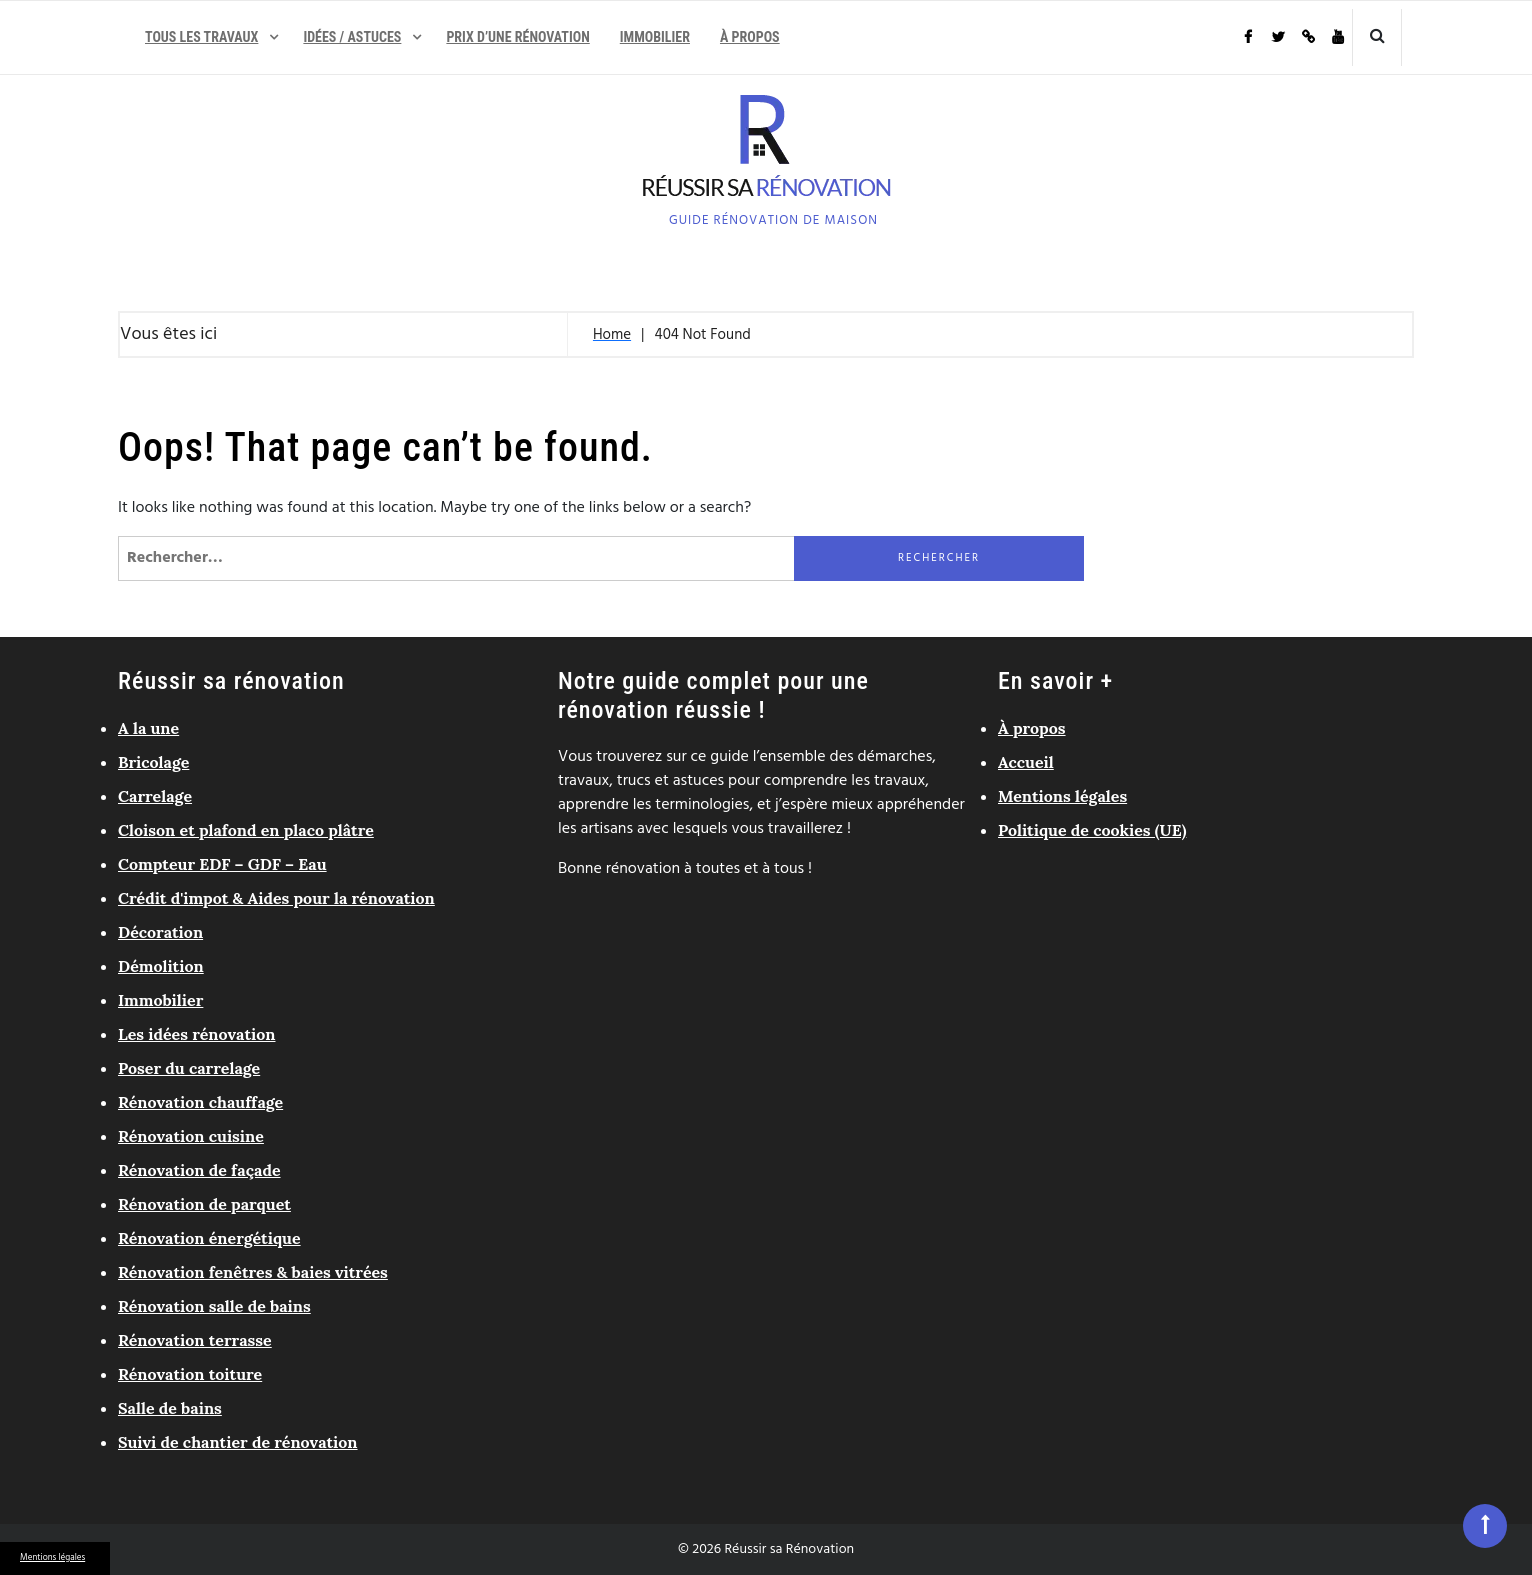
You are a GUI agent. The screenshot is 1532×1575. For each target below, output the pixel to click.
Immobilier (655, 37)
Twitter (1277, 37)
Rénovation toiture (190, 1374)
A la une (148, 728)
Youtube (1337, 37)
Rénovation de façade (199, 1170)
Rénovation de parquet (204, 1204)
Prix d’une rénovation (517, 37)
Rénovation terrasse (195, 1340)
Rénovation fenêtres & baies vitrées (253, 1272)
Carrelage (155, 796)
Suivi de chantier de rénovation (238, 1442)
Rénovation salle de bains (214, 1306)
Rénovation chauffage (200, 1102)
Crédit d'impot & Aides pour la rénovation (276, 898)
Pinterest (1307, 37)
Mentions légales (52, 1558)
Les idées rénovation (197, 1034)
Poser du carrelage (189, 1068)
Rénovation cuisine (191, 1136)
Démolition (161, 966)
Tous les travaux (201, 37)
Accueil (1026, 762)
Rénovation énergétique (209, 1238)
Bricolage (153, 762)
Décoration (160, 932)
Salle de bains (170, 1408)
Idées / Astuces (352, 37)
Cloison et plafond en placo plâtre (246, 830)
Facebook (1247, 37)
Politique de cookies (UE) (1092, 830)
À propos (750, 37)
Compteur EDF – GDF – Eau (222, 864)
